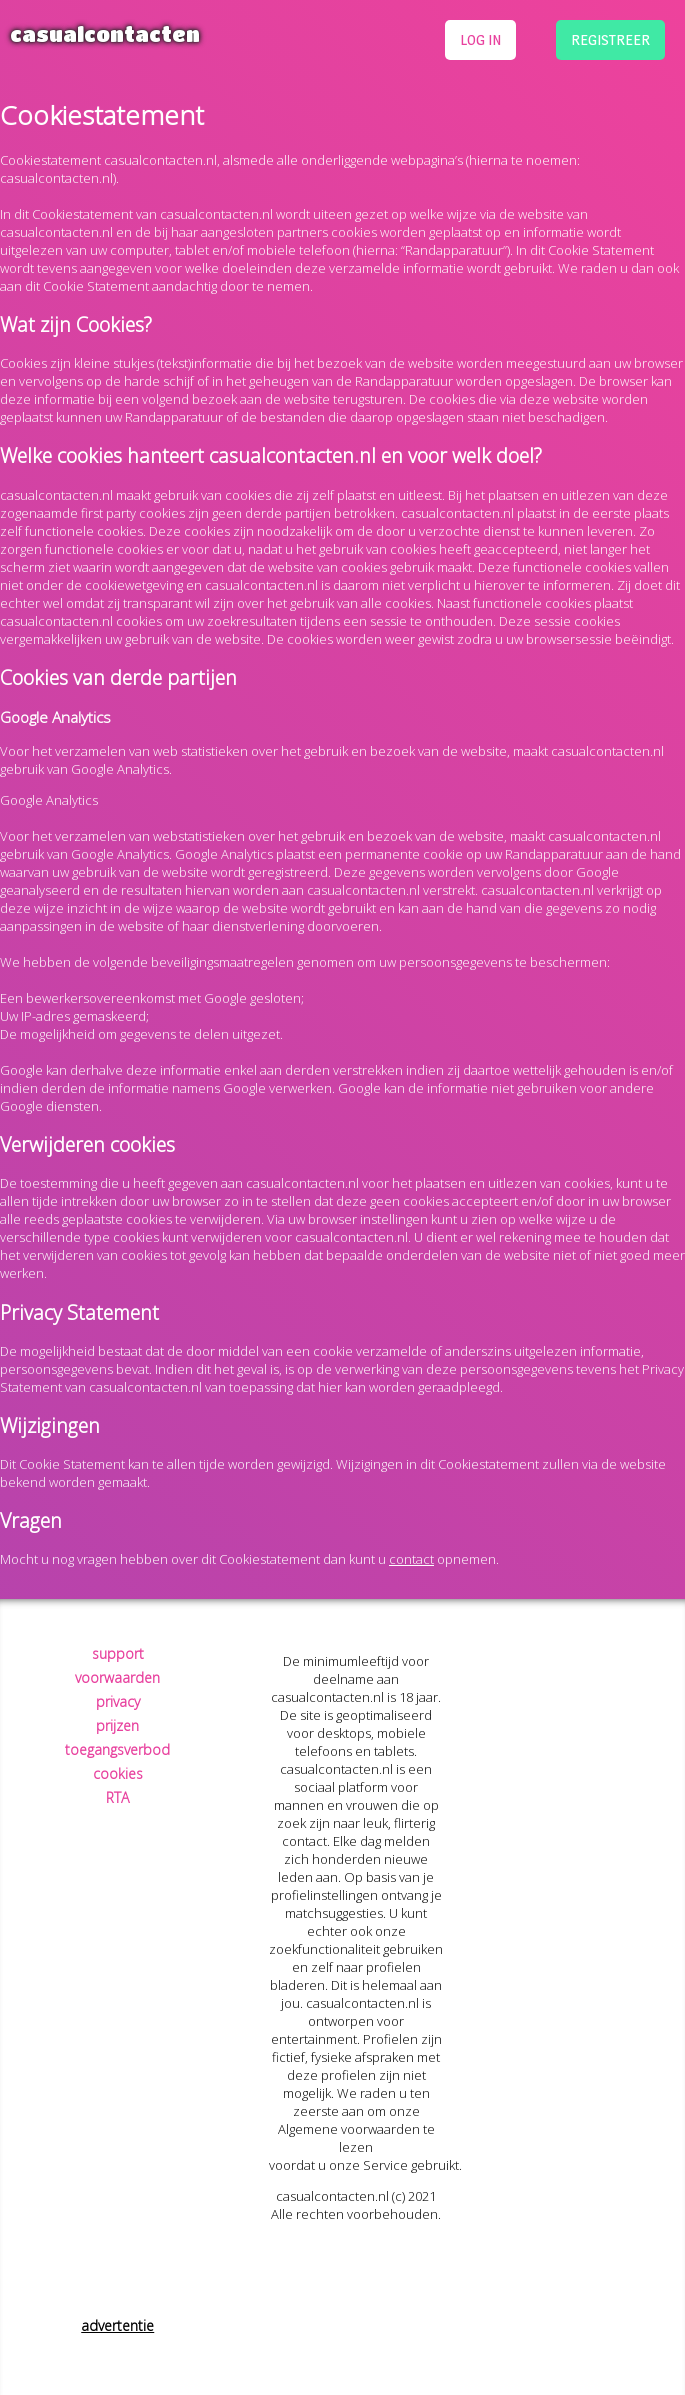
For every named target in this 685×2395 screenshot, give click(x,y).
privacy (118, 1701)
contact (411, 1559)
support (118, 1653)
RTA (117, 1797)
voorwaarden (117, 1677)
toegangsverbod (117, 1749)
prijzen (117, 1725)
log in (480, 39)
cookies (118, 1773)
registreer (610, 39)
